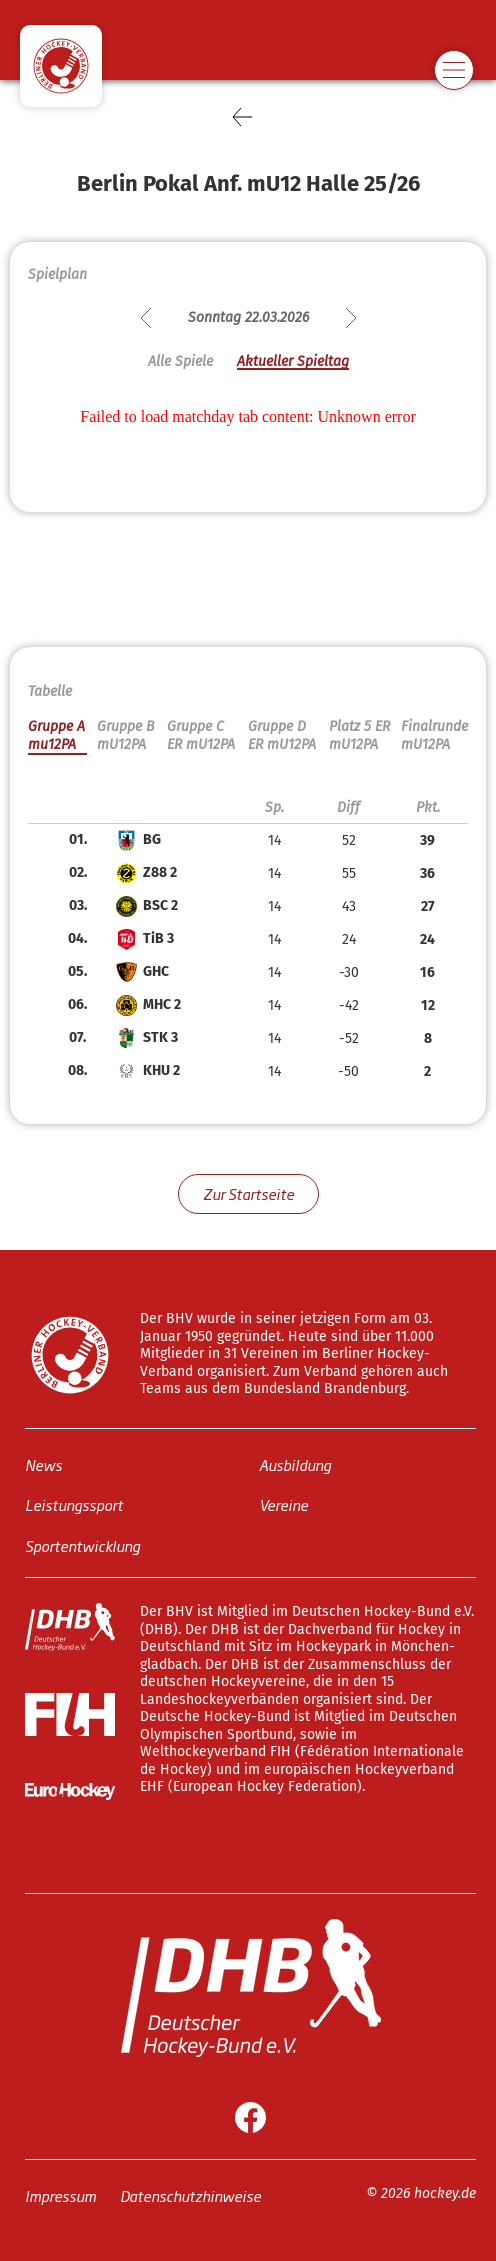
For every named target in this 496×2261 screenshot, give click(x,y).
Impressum (60, 2194)
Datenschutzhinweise (190, 2194)
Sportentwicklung (82, 1544)
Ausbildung (295, 1463)
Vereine (283, 1504)
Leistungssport (74, 1504)
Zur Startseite (248, 1193)
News (43, 1463)
